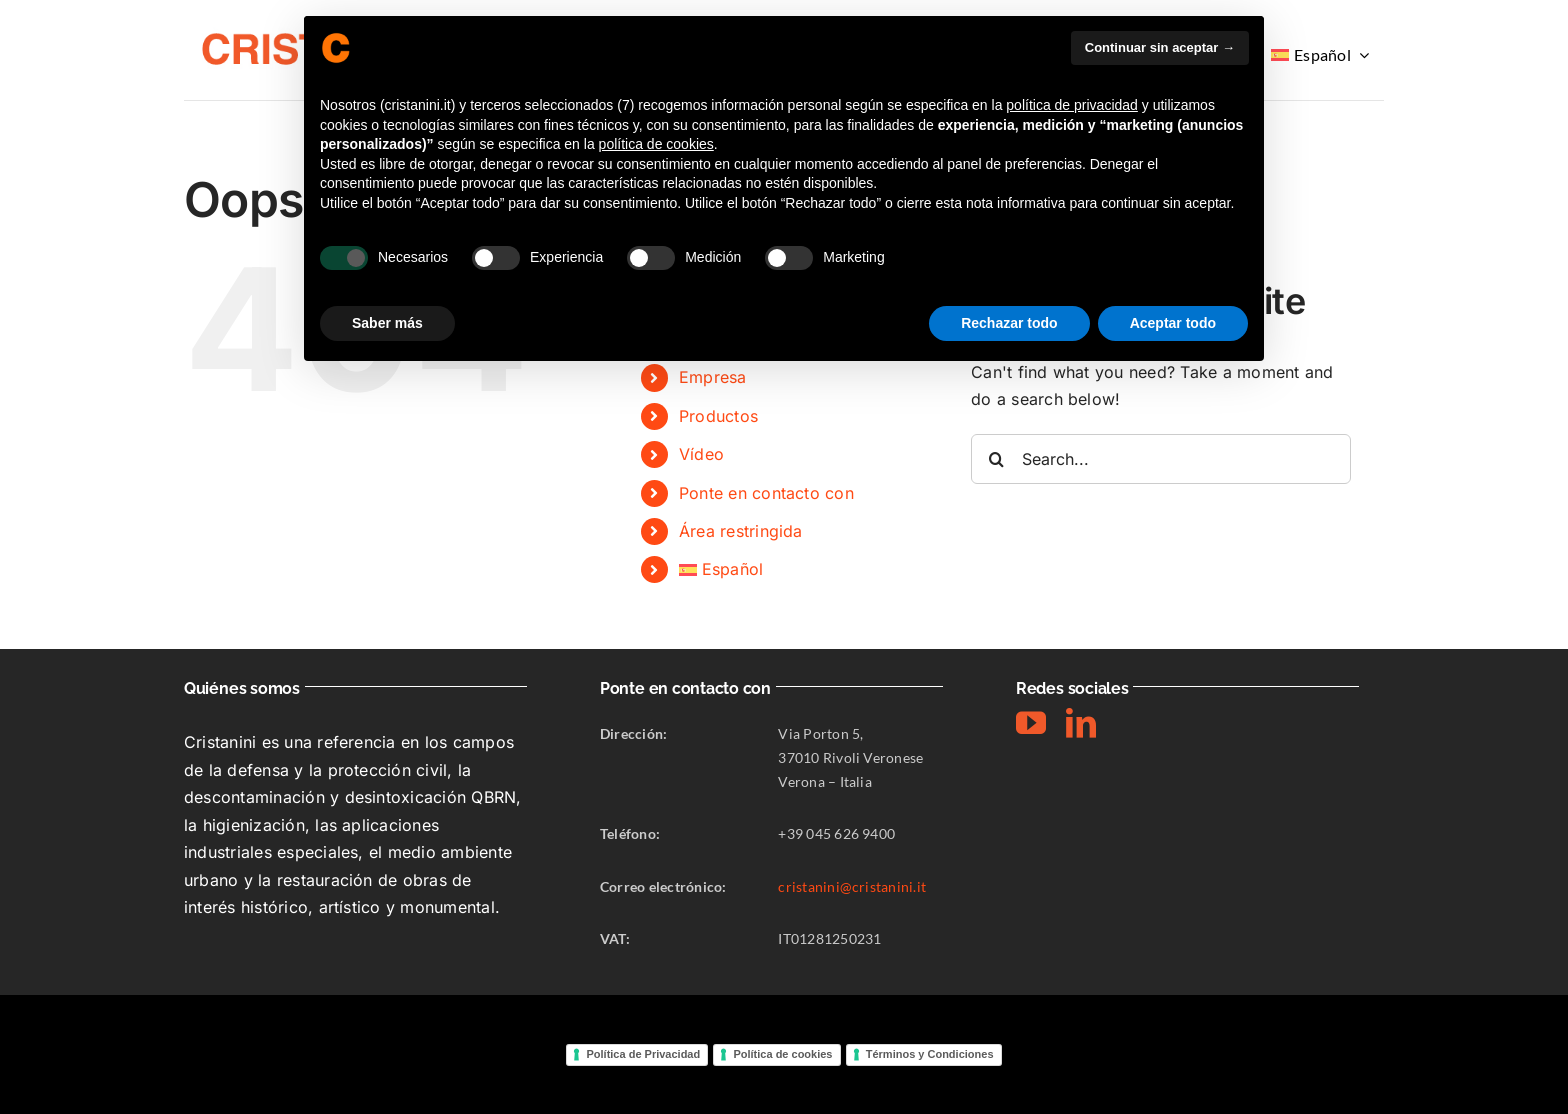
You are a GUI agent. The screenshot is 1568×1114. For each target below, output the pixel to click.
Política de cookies (782, 1054)
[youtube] (1031, 723)
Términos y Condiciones (930, 1054)
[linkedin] (1081, 723)
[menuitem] (1322, 55)
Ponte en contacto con (766, 493)
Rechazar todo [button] (1009, 323)
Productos (718, 416)
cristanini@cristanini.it (852, 886)
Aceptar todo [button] (1173, 323)
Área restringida (741, 531)
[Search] (996, 459)
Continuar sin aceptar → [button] (1160, 47)
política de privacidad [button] (1072, 105)
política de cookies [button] (656, 144)
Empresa (713, 377)
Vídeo (701, 454)
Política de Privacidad (643, 1054)
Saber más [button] (387, 323)
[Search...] (1161, 459)
